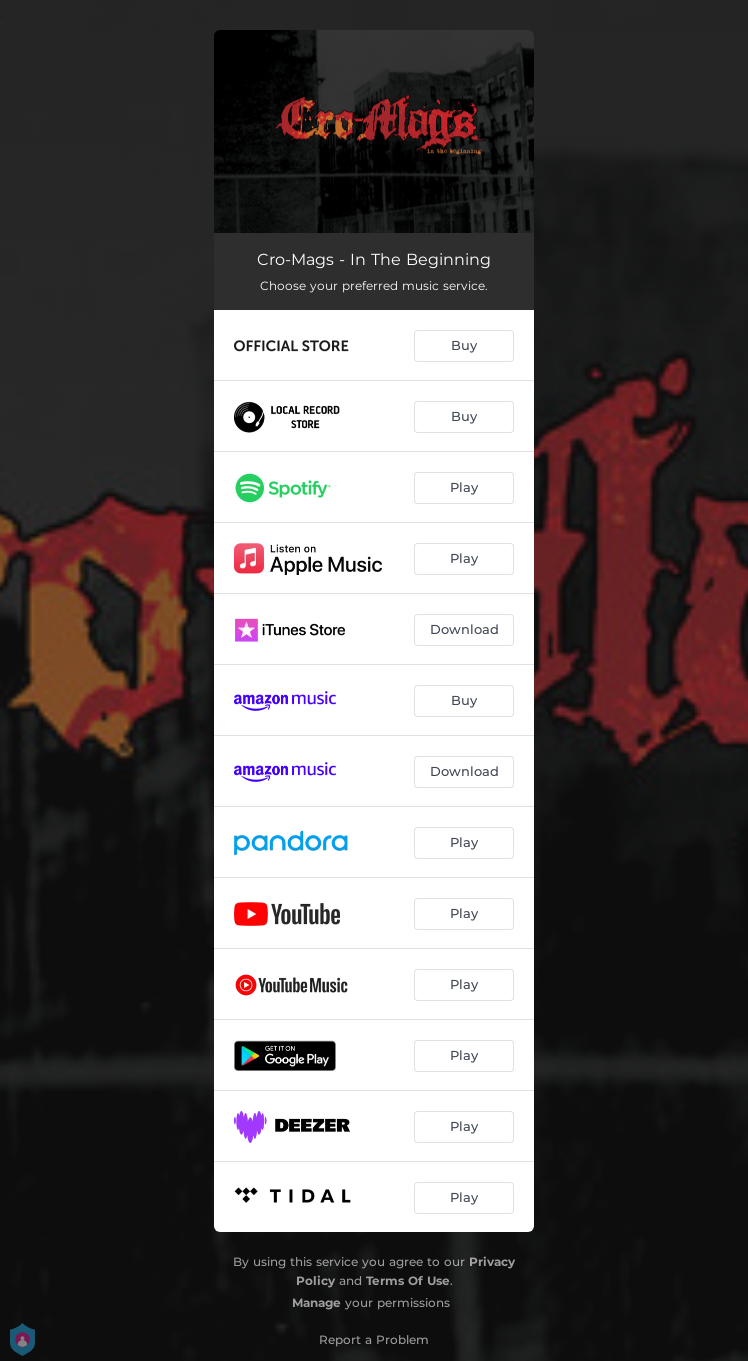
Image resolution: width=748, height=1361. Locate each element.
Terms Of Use (408, 1280)
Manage (316, 1302)
